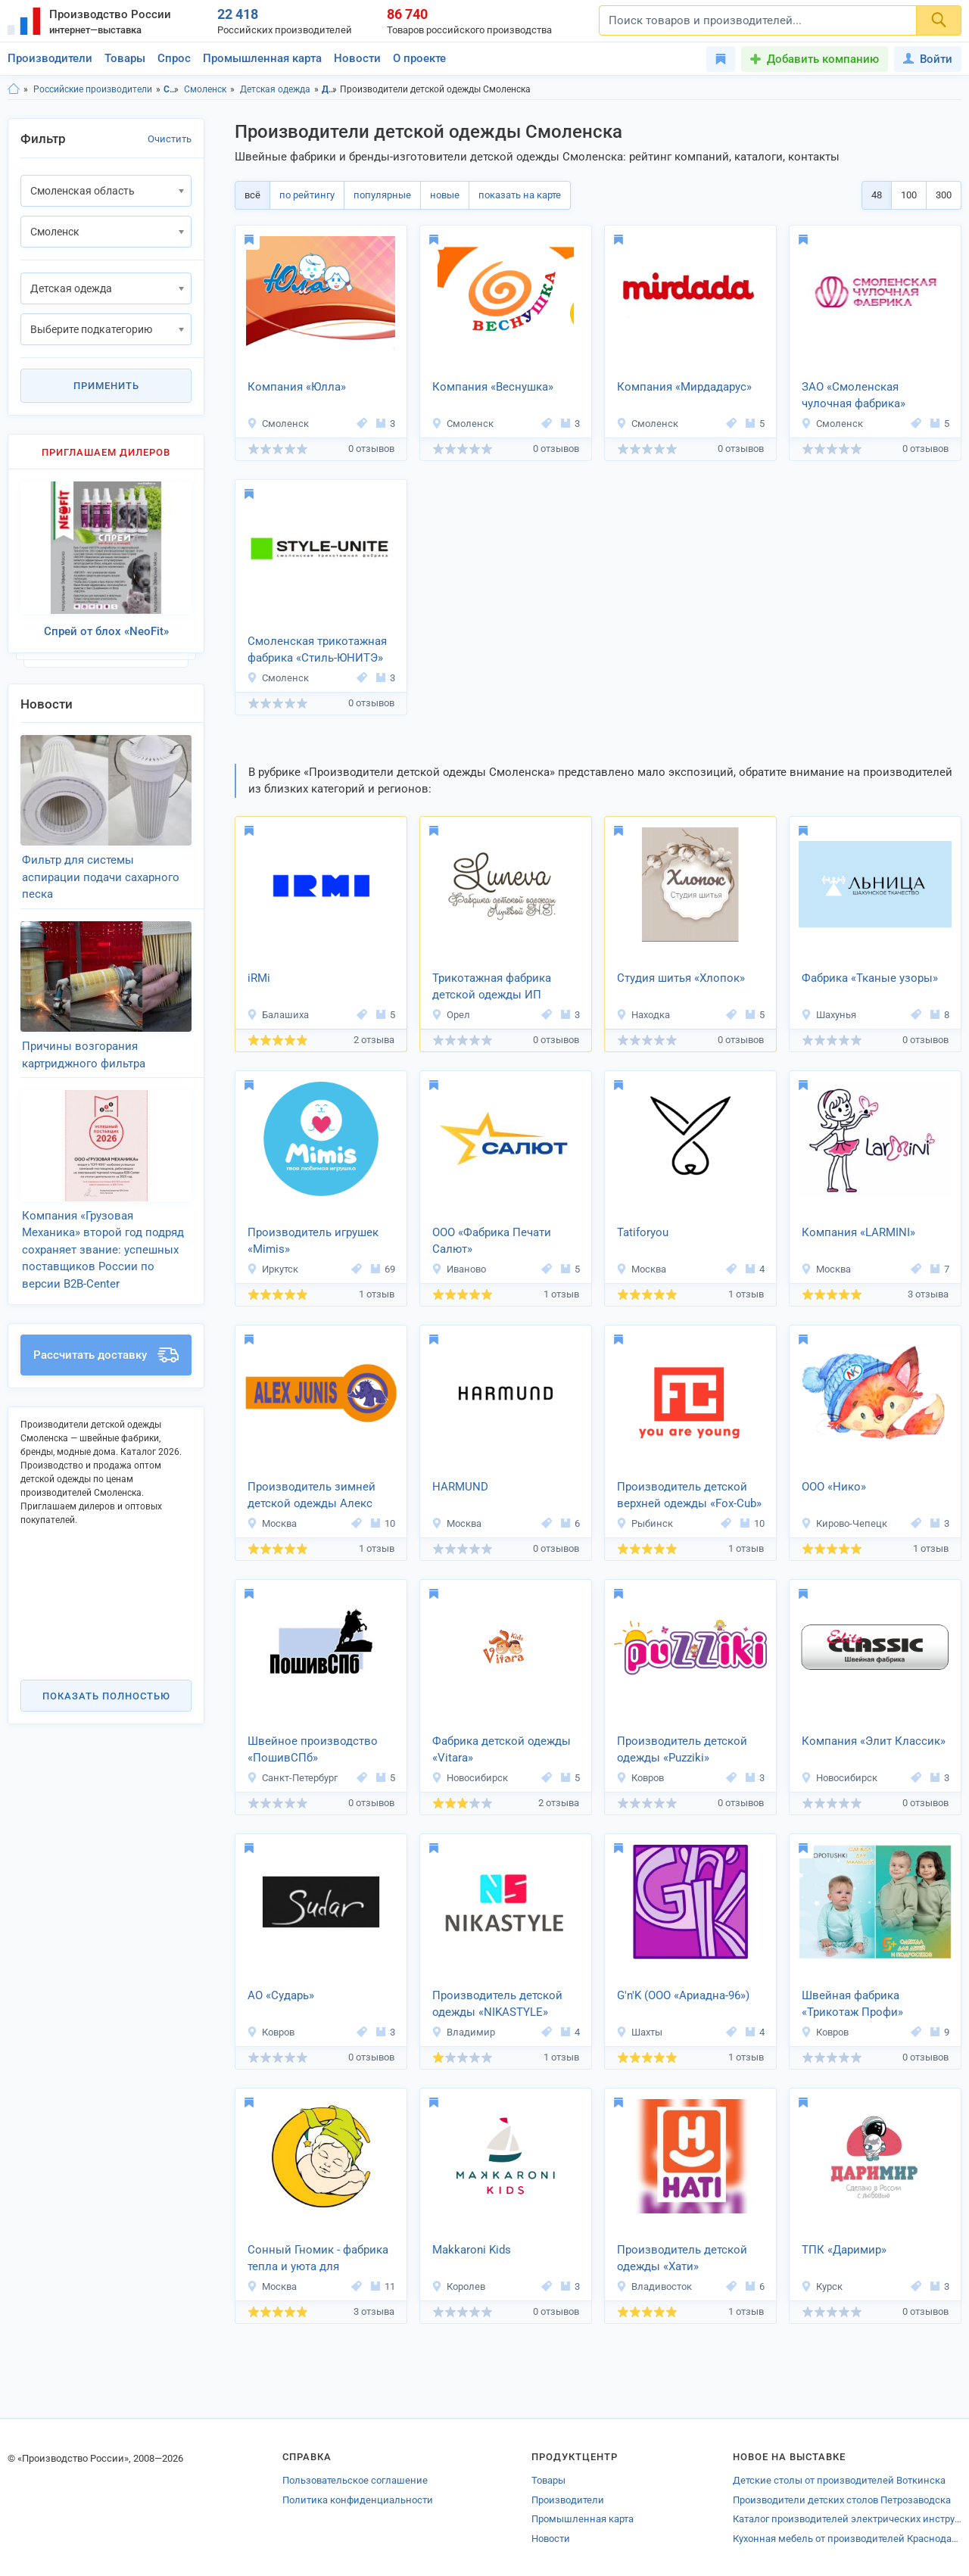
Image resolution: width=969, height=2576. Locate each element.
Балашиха (278, 1014)
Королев (458, 2286)
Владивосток (654, 2286)
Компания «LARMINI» (858, 1232)
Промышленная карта (262, 58)
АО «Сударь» (281, 1995)
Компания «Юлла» (297, 387)
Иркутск (272, 1269)
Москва (641, 1269)
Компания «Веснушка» (492, 387)
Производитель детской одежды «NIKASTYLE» (497, 2004)
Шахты (639, 2032)
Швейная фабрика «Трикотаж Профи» (852, 2004)
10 (383, 1523)
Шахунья (828, 1014)
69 (383, 1269)
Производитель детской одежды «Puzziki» (682, 1749)
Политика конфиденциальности (357, 2500)
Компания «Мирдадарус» (684, 387)
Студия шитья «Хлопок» (681, 978)
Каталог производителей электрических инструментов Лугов (847, 2519)
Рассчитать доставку (106, 1335)
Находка (643, 1014)
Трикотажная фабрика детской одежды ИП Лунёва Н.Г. (491, 988)
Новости (357, 58)
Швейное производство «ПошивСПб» (313, 1749)
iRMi (259, 978)
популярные (382, 195)
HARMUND (460, 1487)
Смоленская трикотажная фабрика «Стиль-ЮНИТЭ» (317, 649)
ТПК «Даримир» (844, 2250)
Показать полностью (106, 1675)
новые (445, 195)
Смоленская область (171, 89)
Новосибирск (470, 1777)
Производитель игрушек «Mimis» (313, 1241)
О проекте (419, 58)
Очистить (170, 139)
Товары (124, 58)
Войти (927, 59)
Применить (106, 385)
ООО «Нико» (834, 1487)
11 (383, 2286)
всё (252, 195)
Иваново (459, 1269)
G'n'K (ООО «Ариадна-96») (683, 1995)
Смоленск (205, 89)
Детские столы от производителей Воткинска (839, 2480)
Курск (822, 2286)
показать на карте (519, 195)
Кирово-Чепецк (844, 1523)
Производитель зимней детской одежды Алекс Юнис (311, 1496)
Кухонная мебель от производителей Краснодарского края (847, 2538)
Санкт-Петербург (292, 1777)
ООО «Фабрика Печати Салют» (491, 1241)
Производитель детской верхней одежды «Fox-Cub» (689, 1495)
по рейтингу (307, 195)
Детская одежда (275, 89)
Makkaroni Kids (471, 2250)
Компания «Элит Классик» (874, 1741)
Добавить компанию (823, 59)
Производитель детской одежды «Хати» (682, 2258)
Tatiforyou (642, 1232)
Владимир (463, 2032)
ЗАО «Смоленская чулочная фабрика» (853, 395)
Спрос (174, 58)
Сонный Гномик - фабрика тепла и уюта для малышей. (318, 2259)
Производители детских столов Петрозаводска (842, 2500)
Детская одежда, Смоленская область (330, 89)
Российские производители (92, 89)
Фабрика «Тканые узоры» (870, 978)
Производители (50, 58)
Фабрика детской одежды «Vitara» (501, 1749)
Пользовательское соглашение (355, 2480)
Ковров (640, 1777)
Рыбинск (644, 1523)
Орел (451, 1014)
